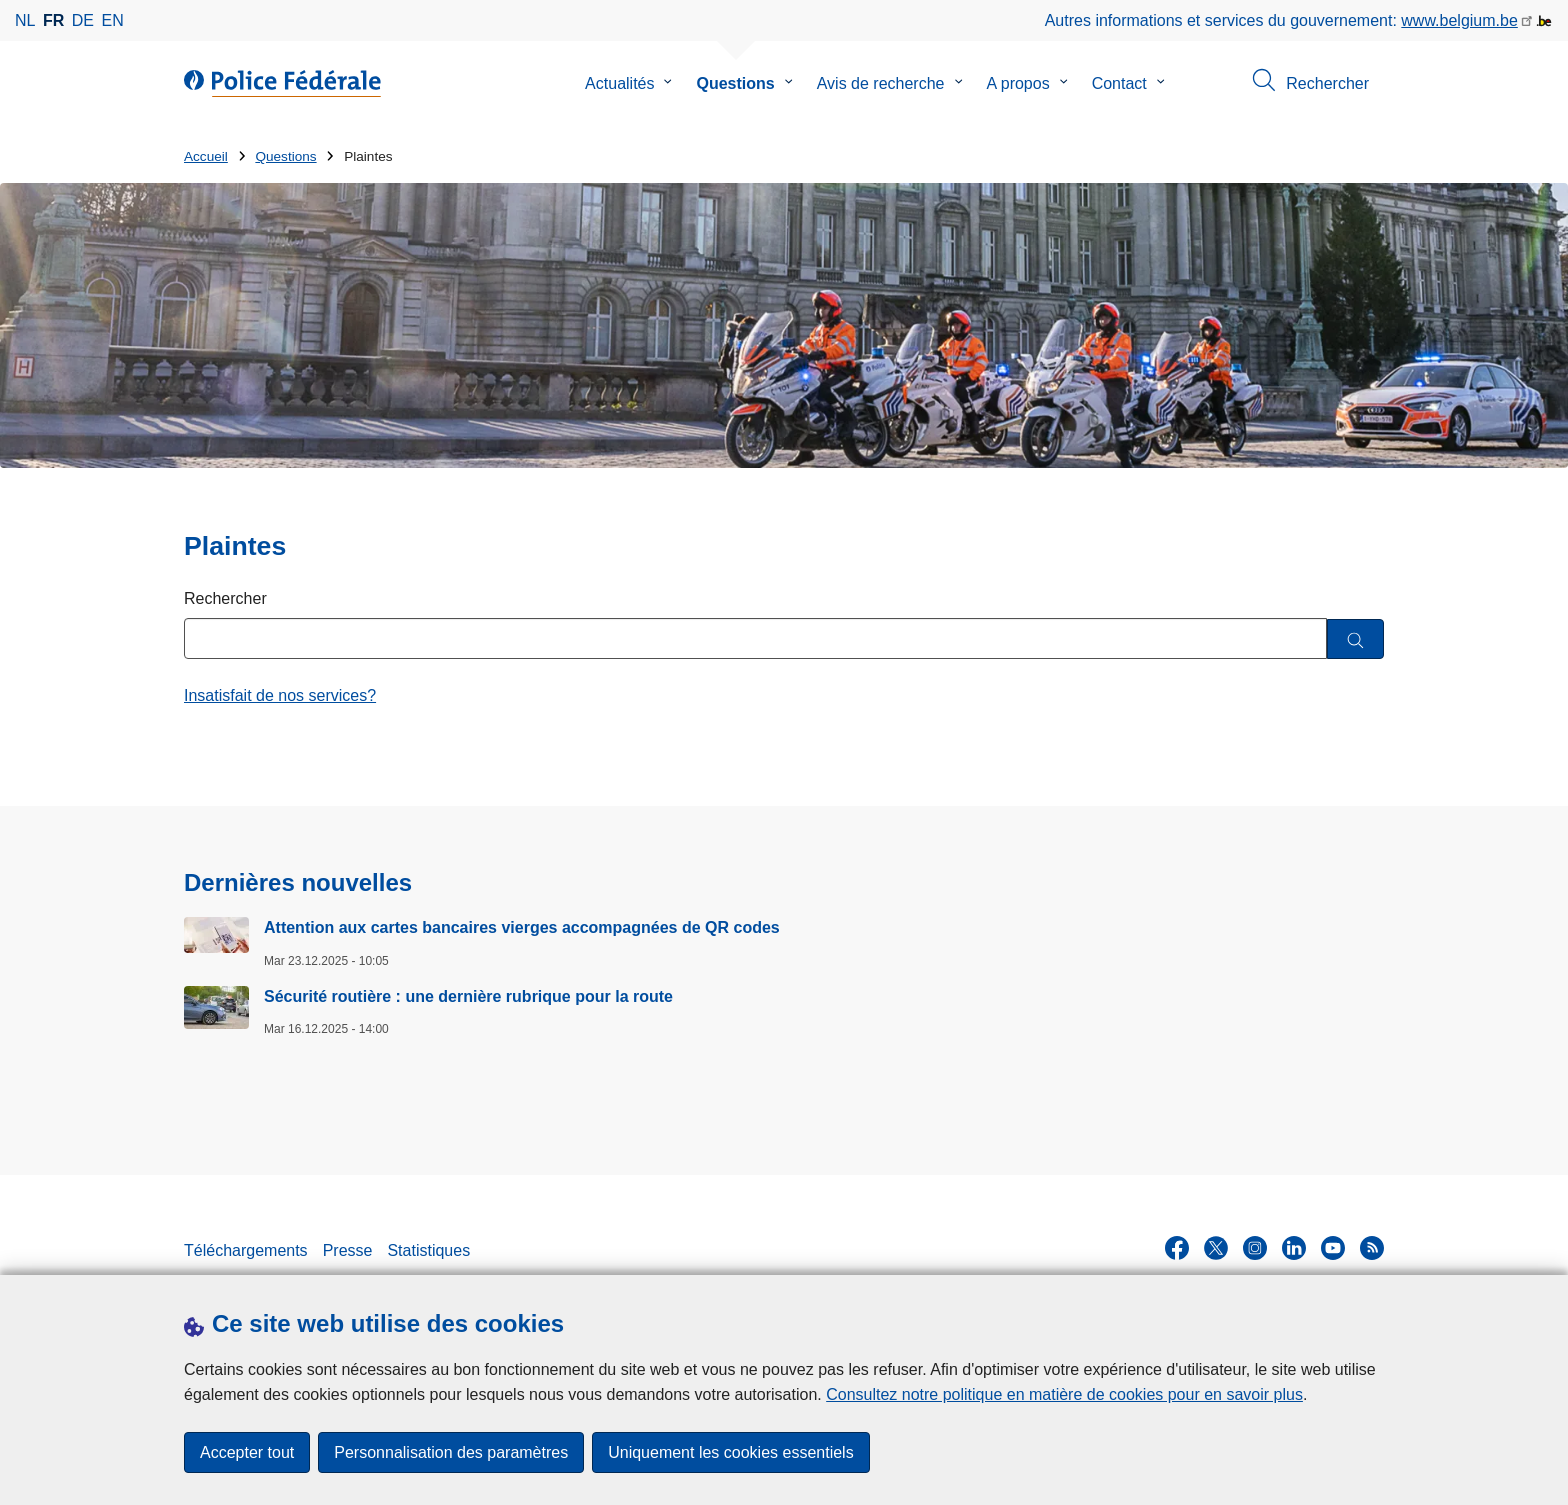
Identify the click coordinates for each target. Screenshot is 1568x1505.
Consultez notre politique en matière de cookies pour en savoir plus (1064, 1394)
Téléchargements (246, 1250)
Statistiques (428, 1250)
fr (53, 20)
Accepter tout (247, 1452)
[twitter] (1216, 1248)
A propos (1018, 83)
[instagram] (1255, 1248)
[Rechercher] (1355, 639)
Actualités (619, 83)
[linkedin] (1294, 1248)
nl (25, 20)
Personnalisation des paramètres (451, 1452)
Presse (348, 1250)
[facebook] (1177, 1248)
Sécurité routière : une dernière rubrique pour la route (468, 996)
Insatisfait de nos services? (280, 695)
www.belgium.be (1459, 20)
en (113, 20)
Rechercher (225, 598)
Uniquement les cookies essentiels (730, 1452)
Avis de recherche (881, 83)
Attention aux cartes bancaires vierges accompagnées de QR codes (522, 927)
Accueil (206, 156)
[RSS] (1372, 1248)
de (83, 20)
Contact (1119, 83)
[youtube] (1333, 1248)
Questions (735, 83)
